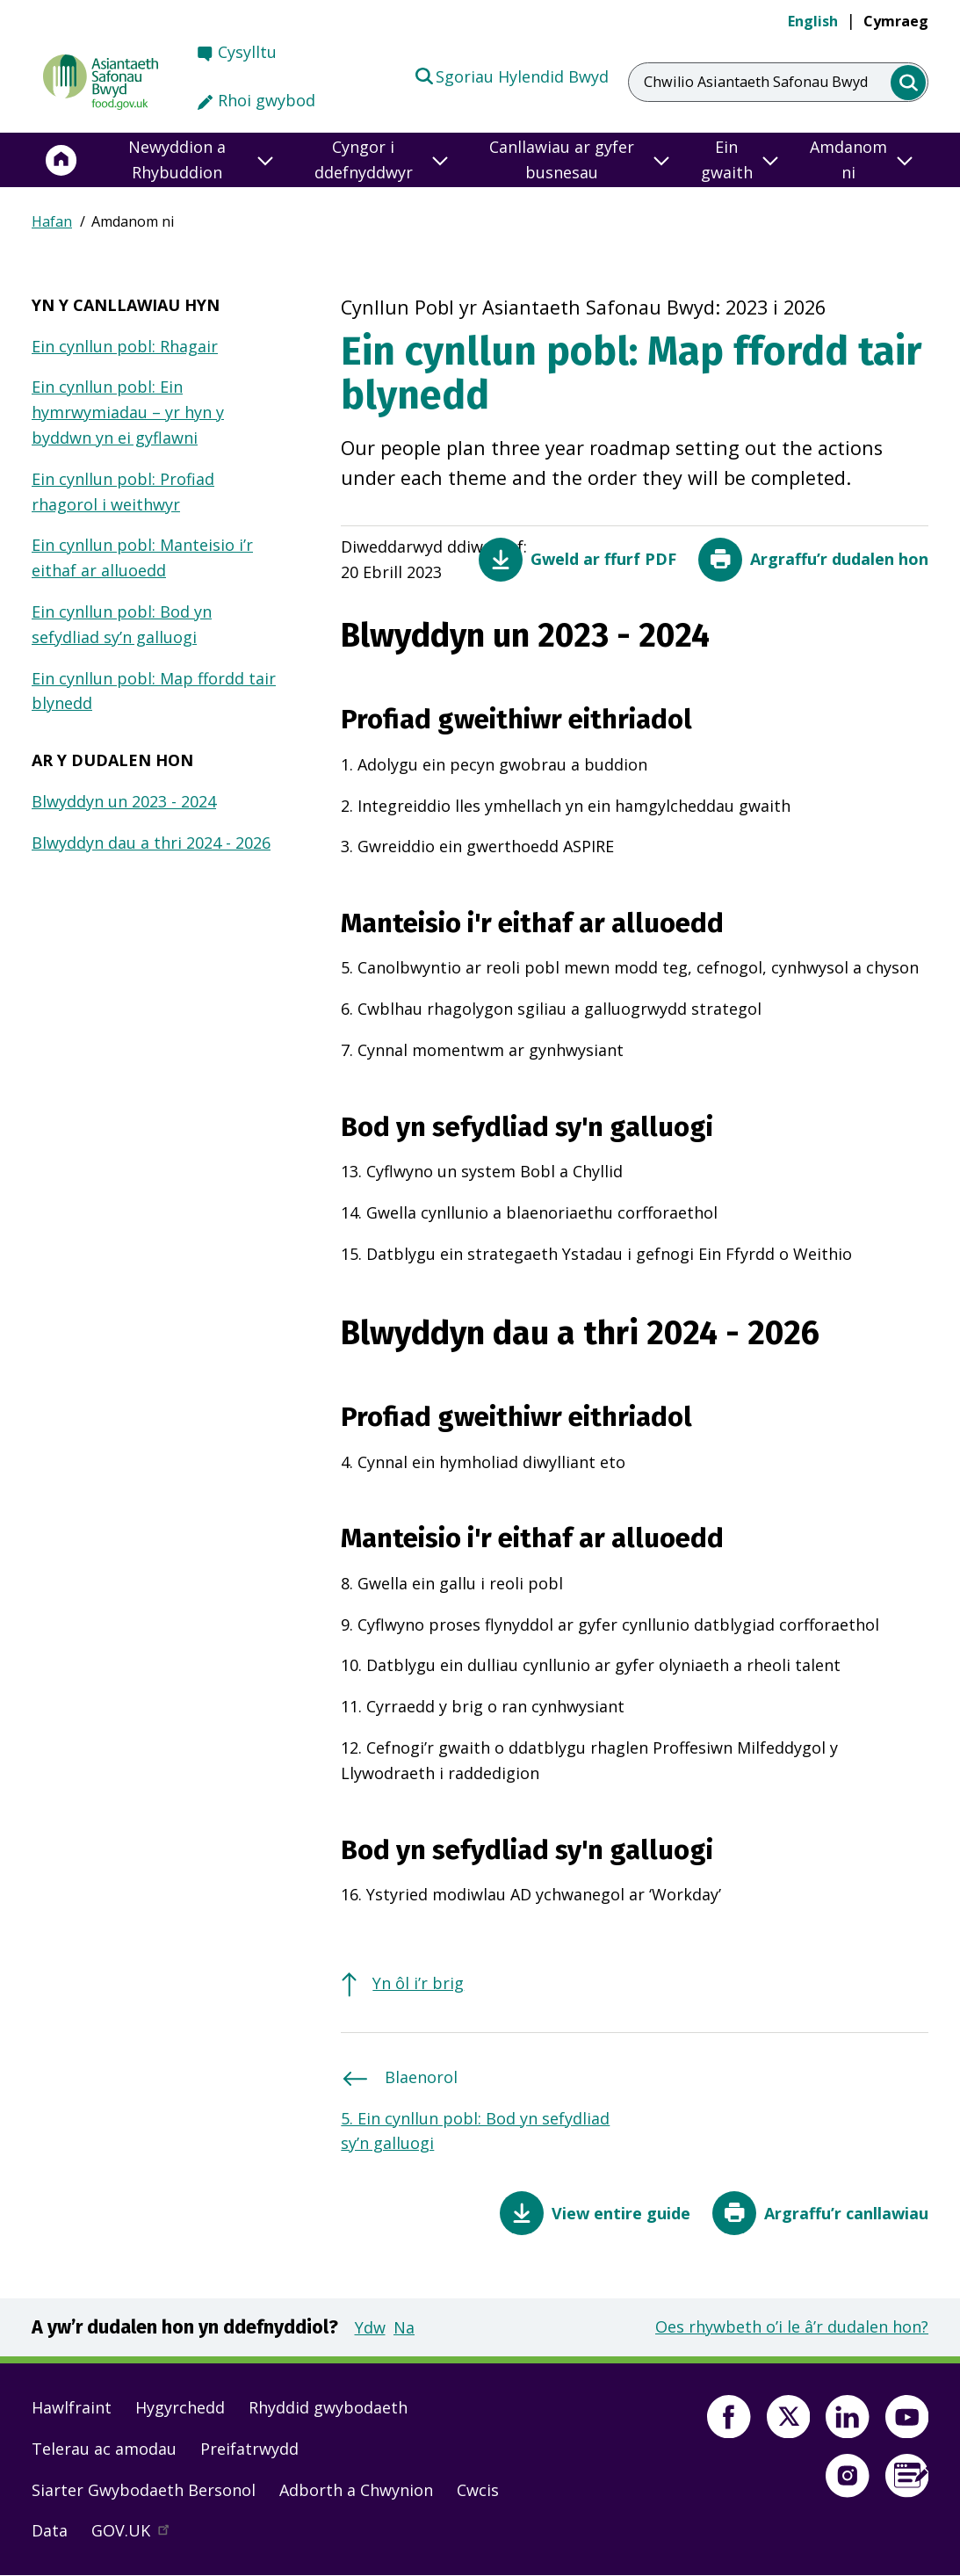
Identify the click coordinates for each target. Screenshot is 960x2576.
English (813, 21)
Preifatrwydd (249, 2448)
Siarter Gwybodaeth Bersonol (144, 2489)
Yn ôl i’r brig (418, 1983)
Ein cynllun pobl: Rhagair (125, 346)
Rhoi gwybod (266, 100)
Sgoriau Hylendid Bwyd (511, 75)
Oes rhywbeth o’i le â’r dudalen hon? (791, 2326)
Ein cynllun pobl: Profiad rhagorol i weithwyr (123, 491)
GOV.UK (137, 2534)
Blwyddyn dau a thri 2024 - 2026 (151, 842)
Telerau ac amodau (104, 2448)
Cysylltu (247, 51)
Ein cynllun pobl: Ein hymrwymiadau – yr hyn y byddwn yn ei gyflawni (128, 412)
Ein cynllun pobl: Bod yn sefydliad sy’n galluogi (122, 624)
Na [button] (404, 2327)
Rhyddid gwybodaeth (328, 2407)
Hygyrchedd (180, 2407)
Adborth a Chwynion (356, 2489)
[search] (909, 83)
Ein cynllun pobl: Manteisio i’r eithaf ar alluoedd (142, 557)
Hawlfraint (72, 2407)
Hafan (52, 221)
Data (50, 2530)
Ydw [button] (370, 2327)
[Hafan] (61, 160)
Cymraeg (895, 21)
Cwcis (478, 2489)
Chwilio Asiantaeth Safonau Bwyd (756, 81)
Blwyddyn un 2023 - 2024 (124, 801)
